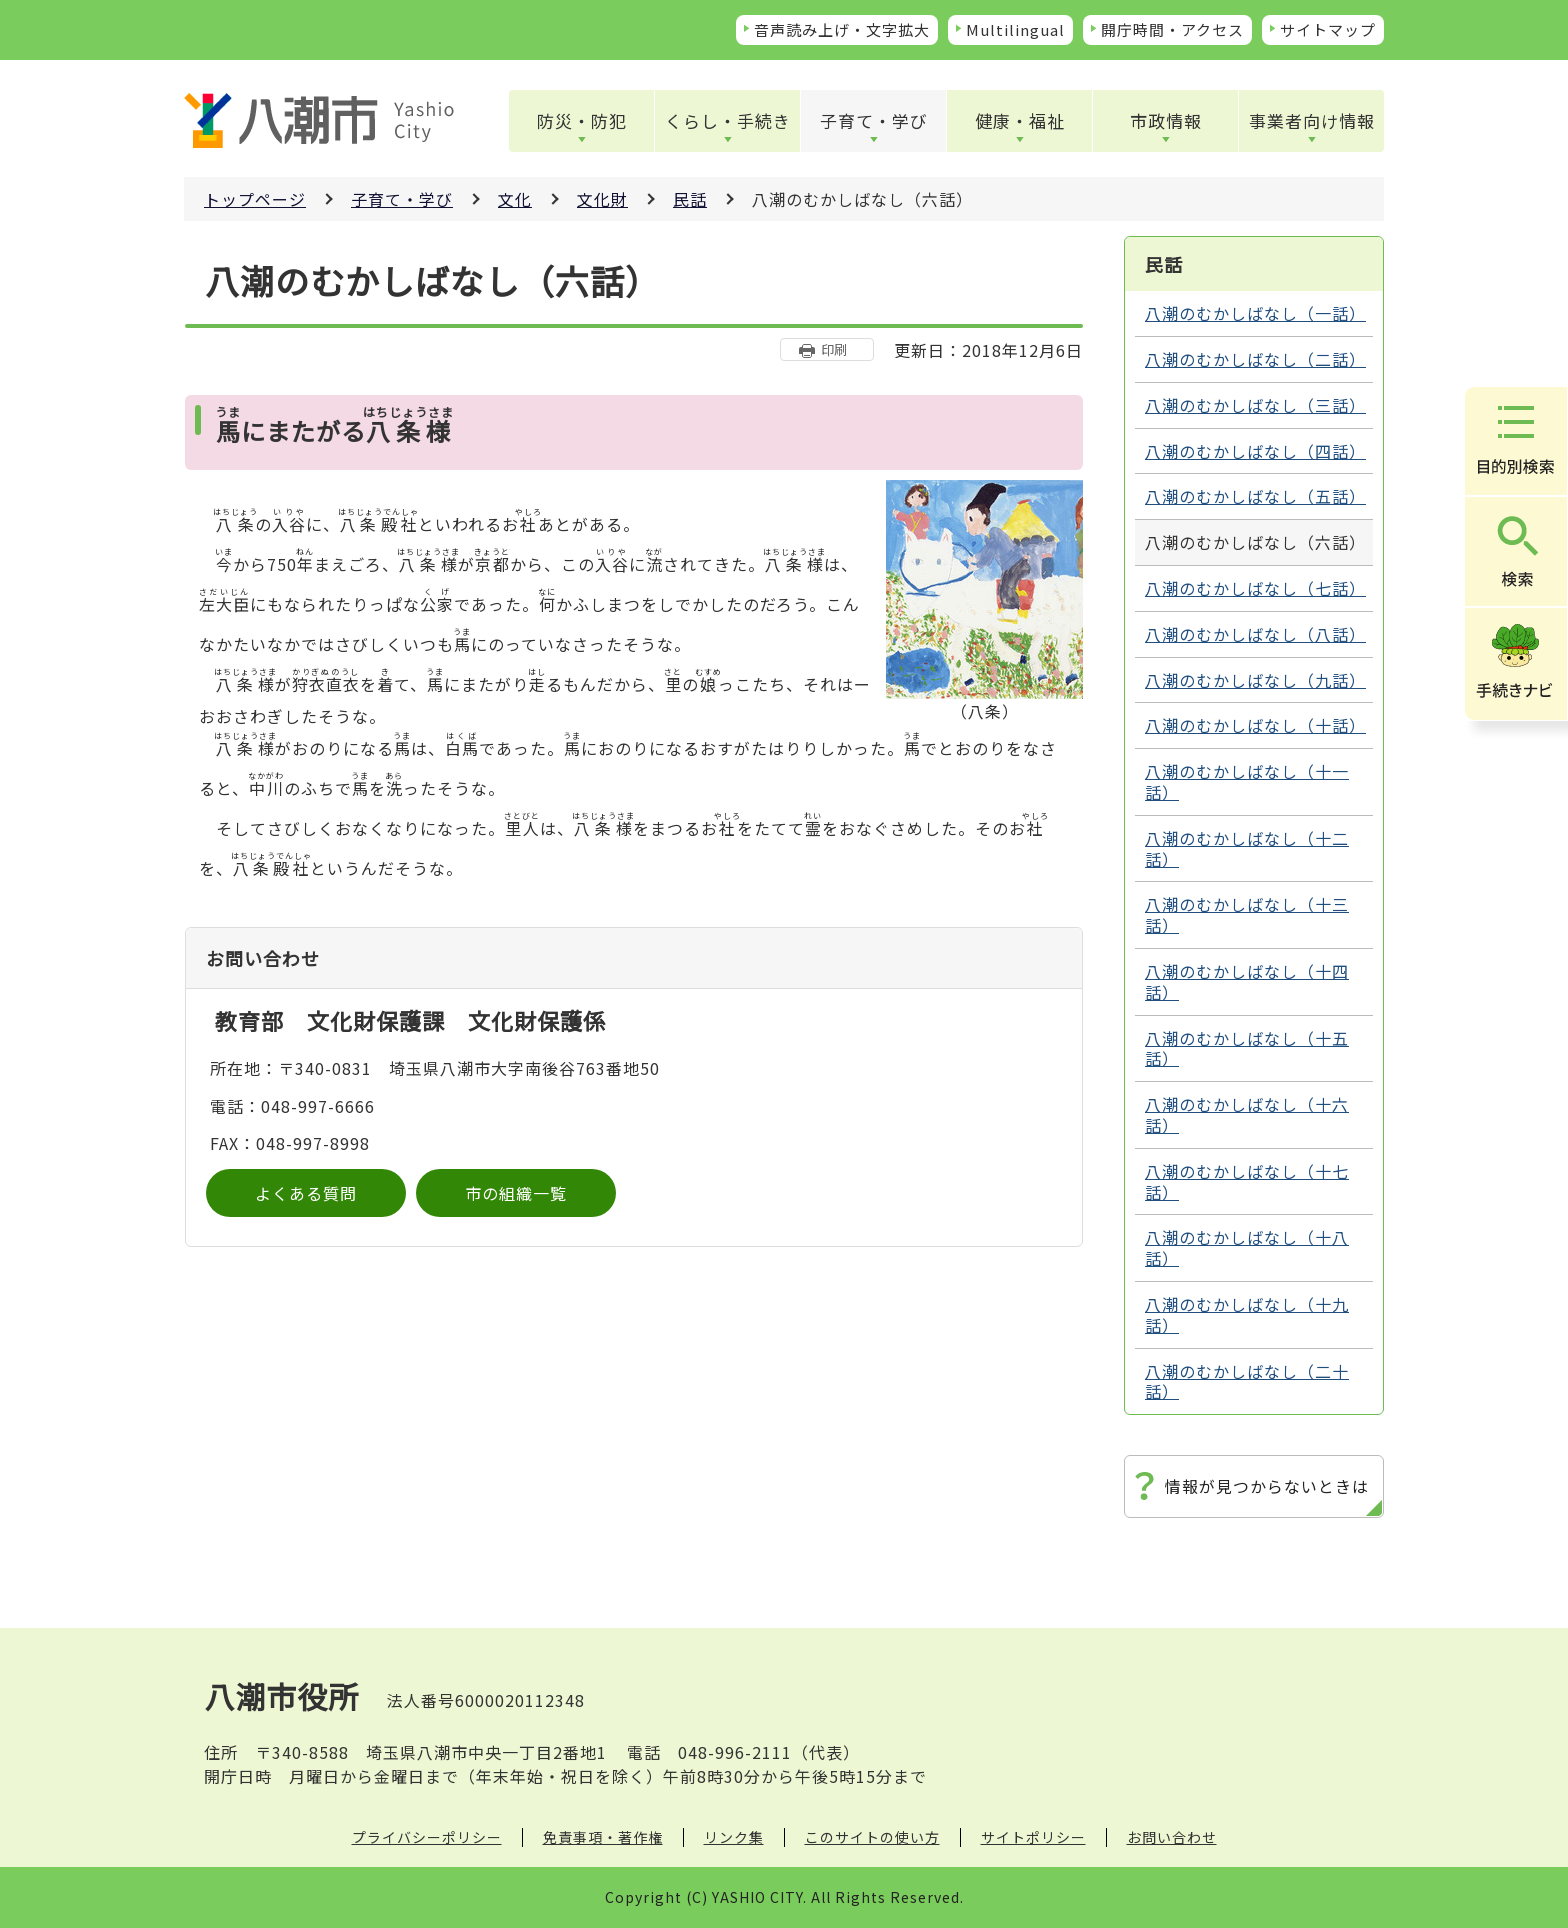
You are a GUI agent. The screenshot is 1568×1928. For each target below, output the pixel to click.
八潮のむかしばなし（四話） (1255, 451)
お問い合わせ (1172, 1837)
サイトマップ (1328, 29)
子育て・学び (874, 120)
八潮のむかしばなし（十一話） (1247, 781)
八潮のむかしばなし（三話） (1255, 405)
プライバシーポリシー (427, 1837)
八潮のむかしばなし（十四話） (1247, 981)
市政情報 (1166, 120)
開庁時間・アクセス (1172, 29)
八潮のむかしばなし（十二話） (1247, 848)
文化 (515, 199)
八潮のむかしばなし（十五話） (1247, 1048)
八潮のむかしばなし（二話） (1255, 359)
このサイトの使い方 (872, 1837)
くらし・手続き (728, 120)
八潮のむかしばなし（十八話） (1247, 1247)
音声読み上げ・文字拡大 (842, 29)
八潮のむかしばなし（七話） (1255, 588)
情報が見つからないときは (1267, 1486)
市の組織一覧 (516, 1193)
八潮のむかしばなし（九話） (1255, 680)
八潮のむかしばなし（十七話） (1247, 1181)
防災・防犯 (582, 120)
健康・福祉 (1020, 120)
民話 (690, 199)
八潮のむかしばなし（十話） (1255, 725)
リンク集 (734, 1837)
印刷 (834, 349)
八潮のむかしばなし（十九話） (1247, 1314)
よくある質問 (306, 1193)
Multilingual (1015, 29)
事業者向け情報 (1312, 120)
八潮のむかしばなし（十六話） (1247, 1114)
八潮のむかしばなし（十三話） (1247, 914)
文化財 (602, 199)
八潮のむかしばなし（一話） (1255, 313)
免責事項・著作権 (603, 1837)
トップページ (255, 199)
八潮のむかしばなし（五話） (1255, 496)
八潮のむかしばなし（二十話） (1247, 1381)
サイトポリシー (1033, 1837)
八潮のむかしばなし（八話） (1255, 634)
